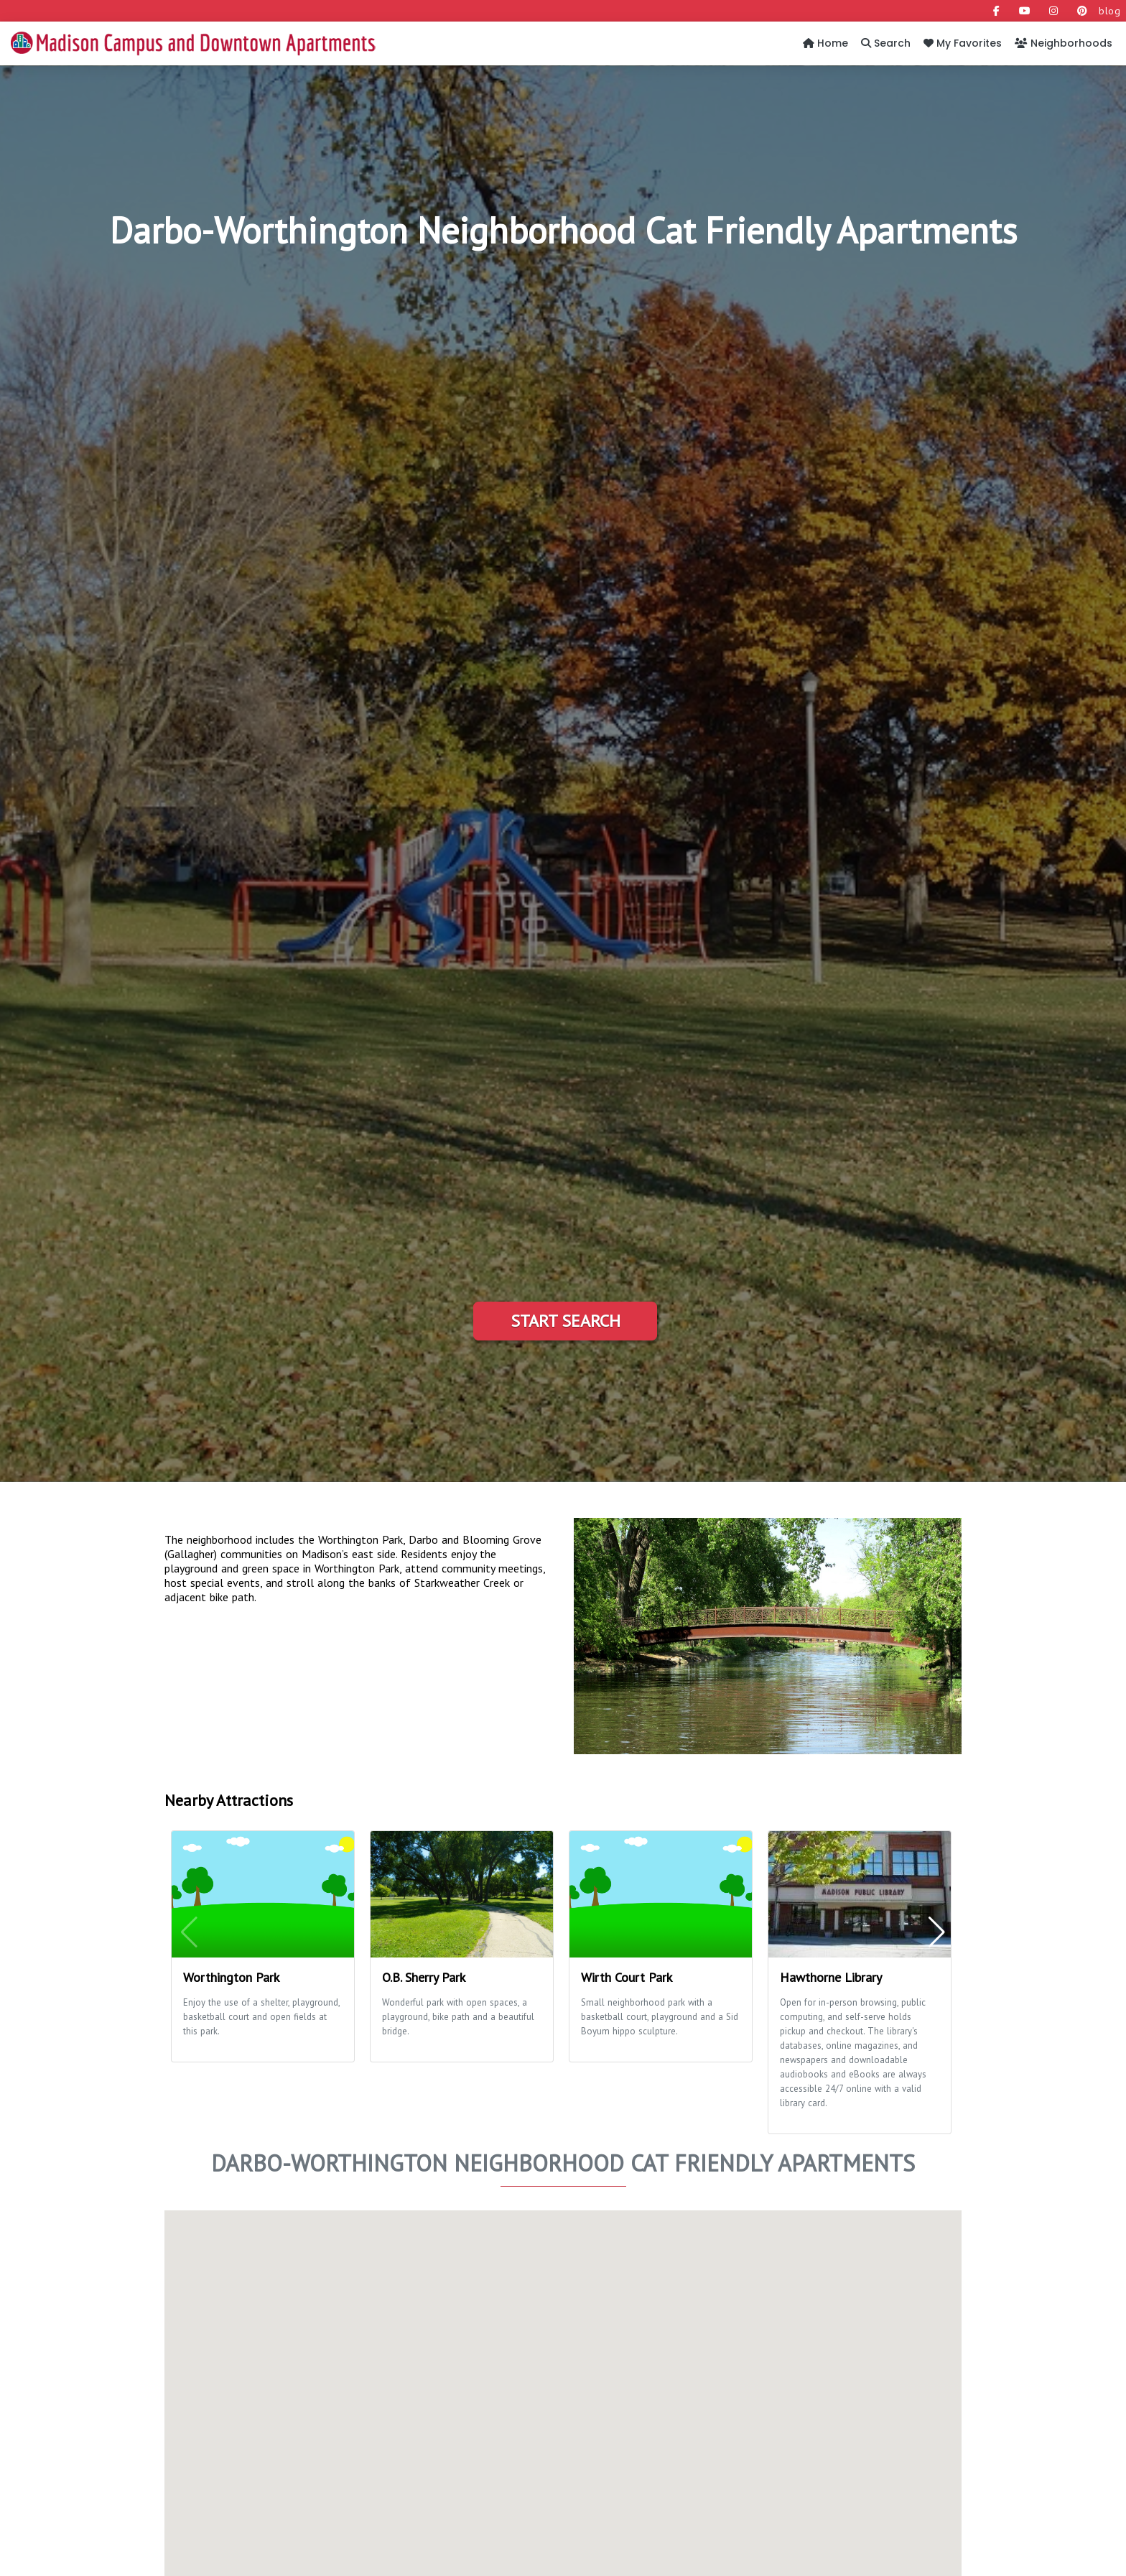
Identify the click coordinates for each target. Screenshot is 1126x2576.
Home (825, 43)
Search (886, 43)
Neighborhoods (1063, 43)
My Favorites (962, 43)
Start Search (565, 1321)
